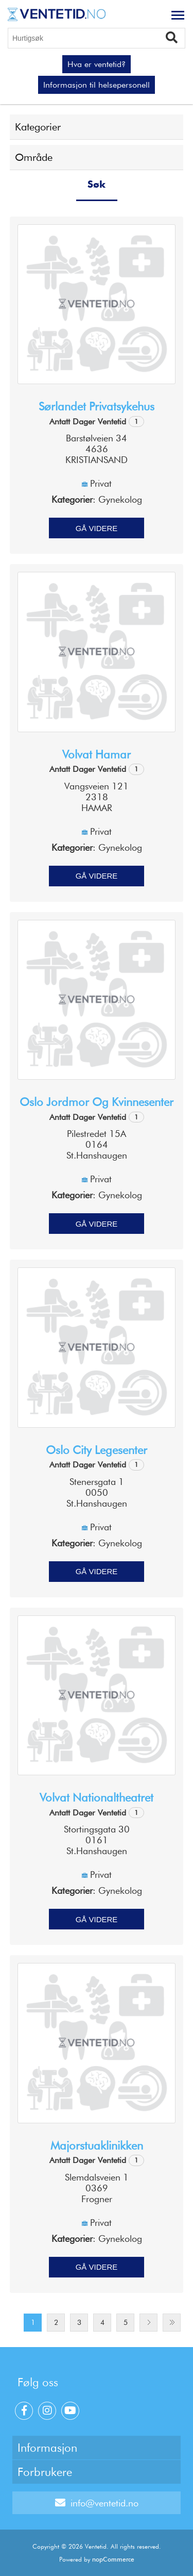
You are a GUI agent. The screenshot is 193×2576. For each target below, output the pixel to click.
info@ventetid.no (96, 2503)
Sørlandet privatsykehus (96, 406)
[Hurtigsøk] (96, 38)
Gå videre (97, 528)
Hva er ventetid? (96, 64)
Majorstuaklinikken (96, 2145)
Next (148, 2323)
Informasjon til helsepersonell (96, 85)
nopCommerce (113, 2559)
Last (172, 2323)
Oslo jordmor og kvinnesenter (96, 1102)
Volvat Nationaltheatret (96, 1797)
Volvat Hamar (96, 754)
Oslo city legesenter (96, 1450)
